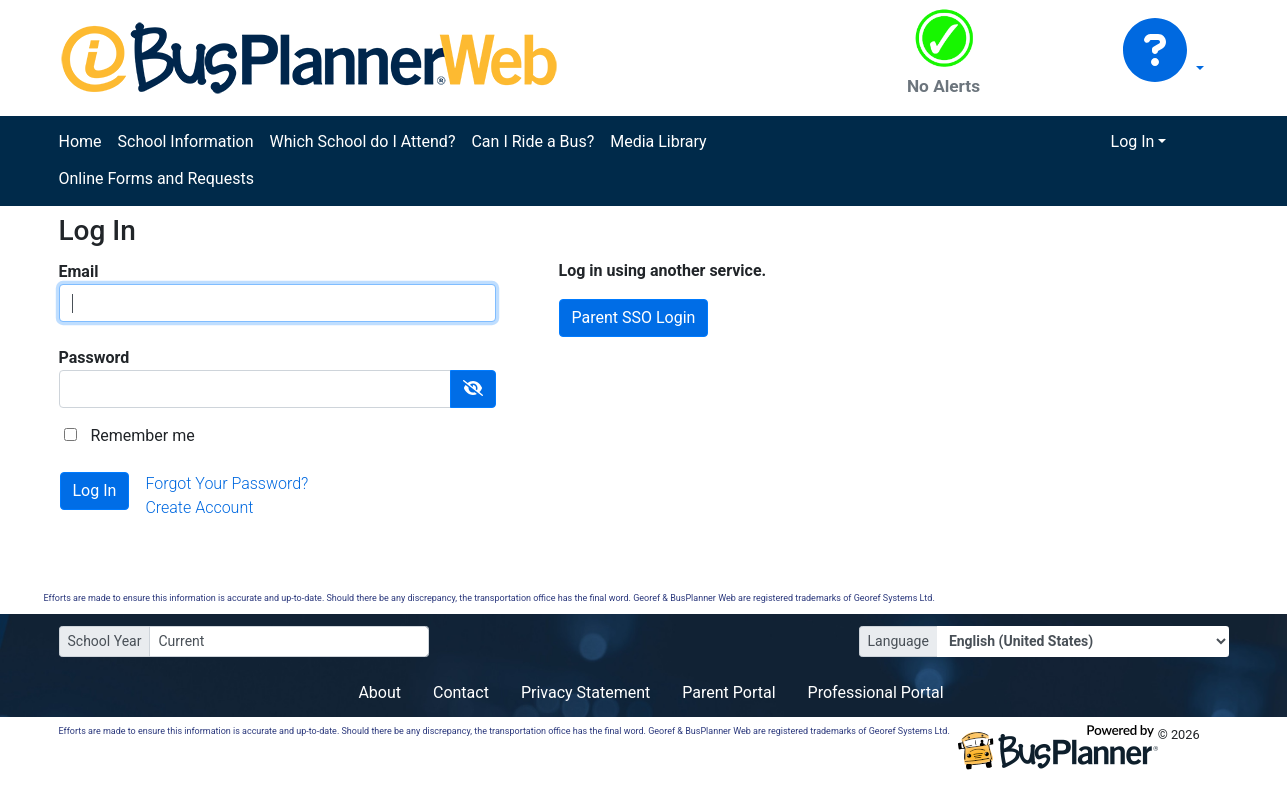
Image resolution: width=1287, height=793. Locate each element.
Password (94, 357)
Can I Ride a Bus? (532, 141)
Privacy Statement (585, 692)
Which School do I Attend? (362, 141)
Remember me (142, 435)
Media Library (658, 141)
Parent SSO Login (634, 317)
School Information (186, 141)
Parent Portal (728, 692)
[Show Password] (473, 389)
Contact (461, 692)
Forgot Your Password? (226, 483)
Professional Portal (876, 692)
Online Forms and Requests (156, 178)
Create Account (199, 507)
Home (80, 141)
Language (898, 641)
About (379, 692)
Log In (1133, 141)
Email (79, 271)
